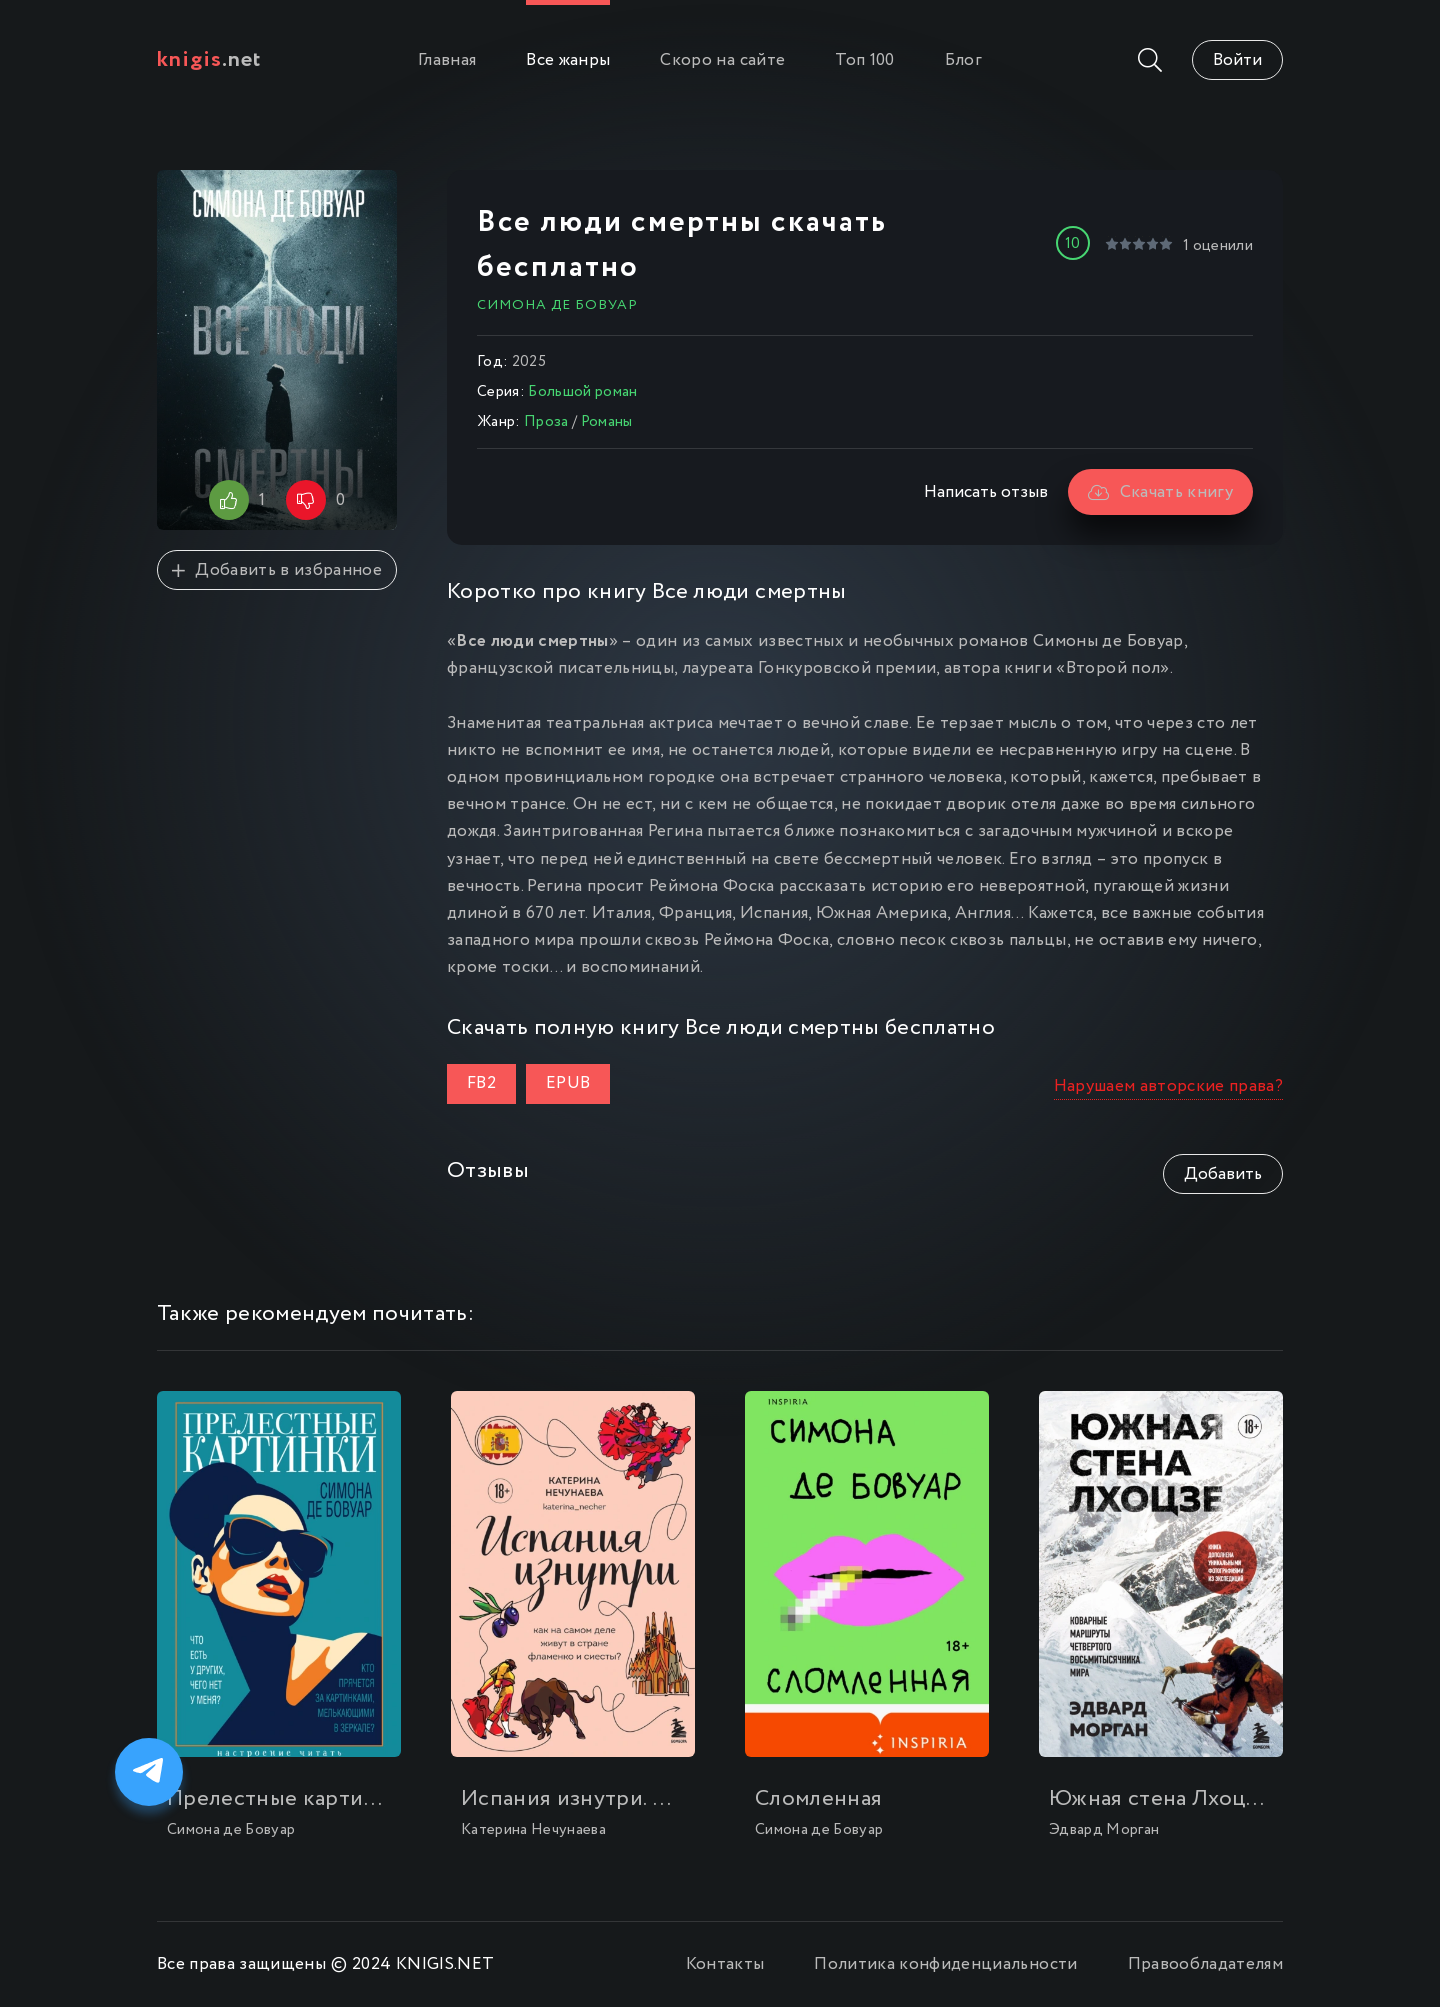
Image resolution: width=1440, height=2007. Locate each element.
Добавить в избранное (277, 570)
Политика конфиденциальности (945, 1964)
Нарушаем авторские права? (1169, 1086)
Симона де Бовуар (557, 305)
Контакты (725, 1964)
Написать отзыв (986, 492)
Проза (546, 422)
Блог (963, 60)
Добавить (1223, 1174)
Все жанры (568, 60)
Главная (447, 60)
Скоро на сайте (722, 60)
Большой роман (582, 392)
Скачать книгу (1160, 492)
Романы (607, 422)
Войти (1237, 60)
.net (209, 60)
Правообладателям (1205, 1964)
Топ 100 (864, 60)
